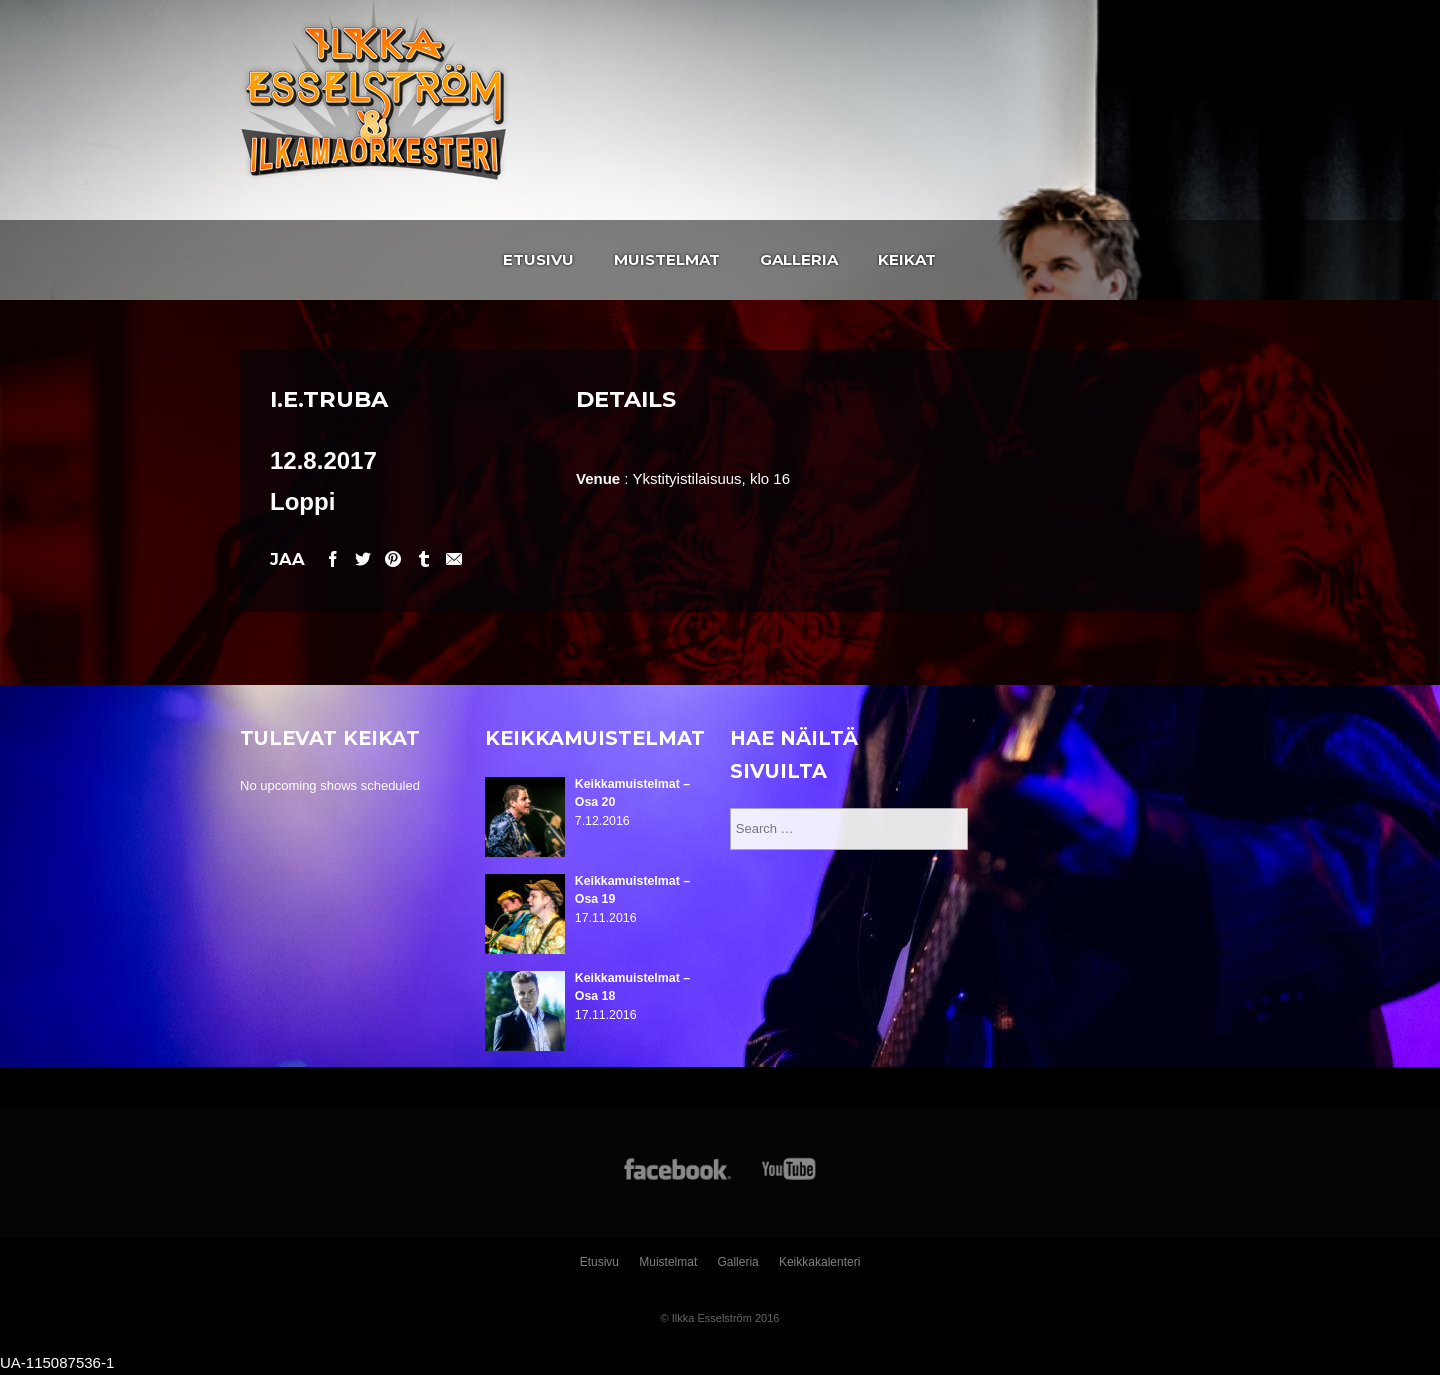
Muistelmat (667, 259)
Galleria (799, 259)
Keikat (907, 259)
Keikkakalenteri (819, 1262)
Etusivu (538, 259)
